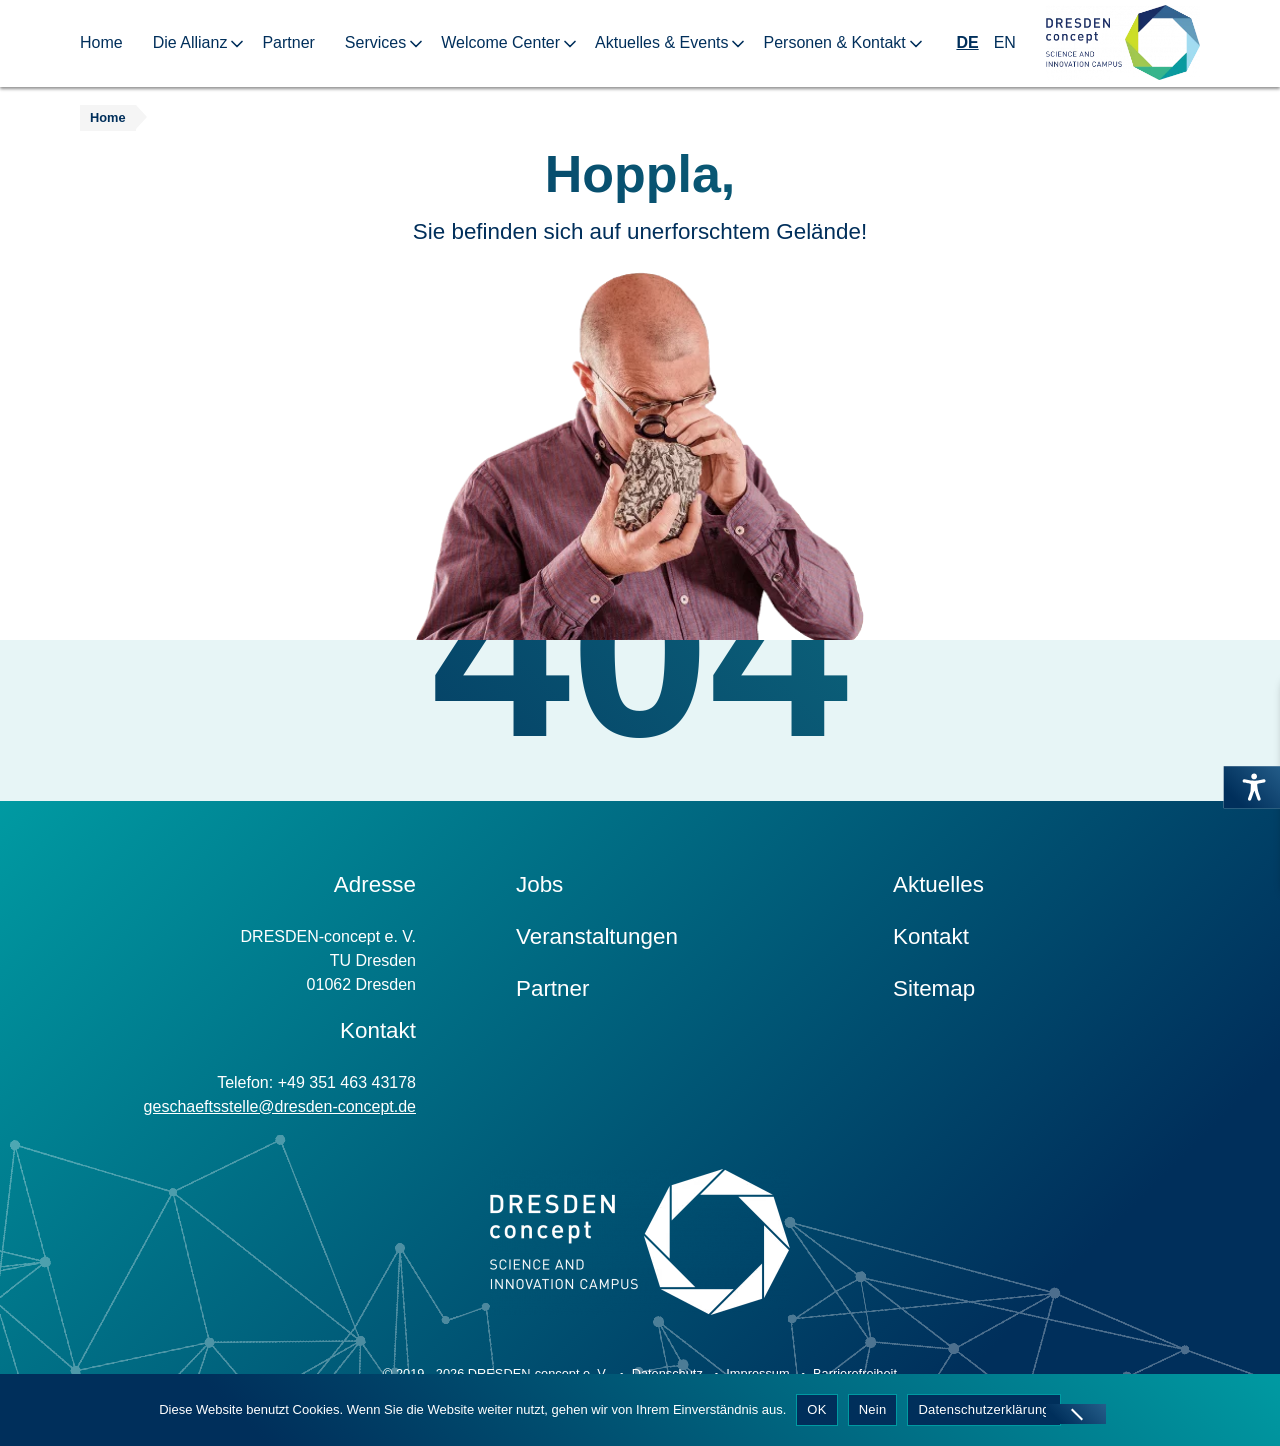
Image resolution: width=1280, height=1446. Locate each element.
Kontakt (931, 936)
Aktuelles (938, 884)
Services (375, 42)
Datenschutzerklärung (983, 1409)
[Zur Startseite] (1123, 43)
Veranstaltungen (597, 936)
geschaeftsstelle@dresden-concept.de (280, 1106)
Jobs (539, 884)
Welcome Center (500, 42)
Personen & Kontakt (834, 42)
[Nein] (1076, 1414)
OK (816, 1409)
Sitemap (934, 988)
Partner (288, 42)
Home (101, 42)
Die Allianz (190, 42)
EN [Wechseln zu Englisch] (1005, 42)
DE (967, 42)
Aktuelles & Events (661, 42)
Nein (873, 1409)
